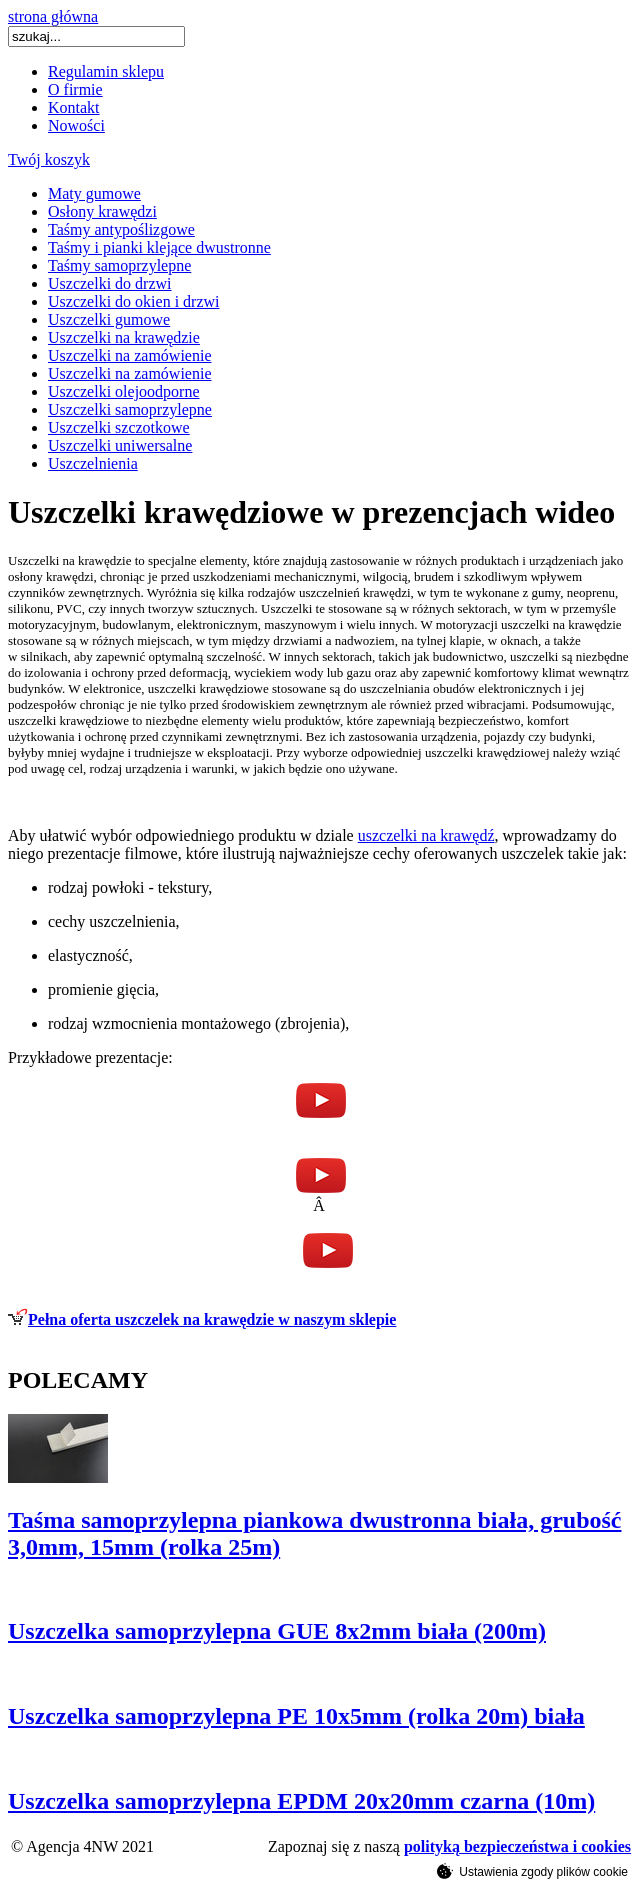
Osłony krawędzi (102, 211)
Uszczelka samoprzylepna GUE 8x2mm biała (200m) (277, 1631)
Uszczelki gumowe (109, 319)
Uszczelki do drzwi (110, 283)
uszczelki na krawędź (426, 835)
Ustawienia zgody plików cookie (532, 1871)
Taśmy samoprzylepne (119, 265)
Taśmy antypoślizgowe (121, 229)
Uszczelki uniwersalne (120, 445)
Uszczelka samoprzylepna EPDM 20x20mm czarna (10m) (301, 1801)
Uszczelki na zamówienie (129, 355)
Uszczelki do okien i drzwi (134, 301)
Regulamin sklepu (106, 71)
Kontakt (74, 107)
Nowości (76, 125)
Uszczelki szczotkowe (119, 427)
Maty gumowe (94, 193)
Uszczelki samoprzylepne (130, 409)
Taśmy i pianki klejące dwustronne (159, 247)
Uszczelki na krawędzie (124, 337)
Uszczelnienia (93, 463)
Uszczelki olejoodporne (124, 391)
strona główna (53, 16)
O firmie (75, 89)
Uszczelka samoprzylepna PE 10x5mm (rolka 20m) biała (296, 1716)
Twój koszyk (49, 159)
